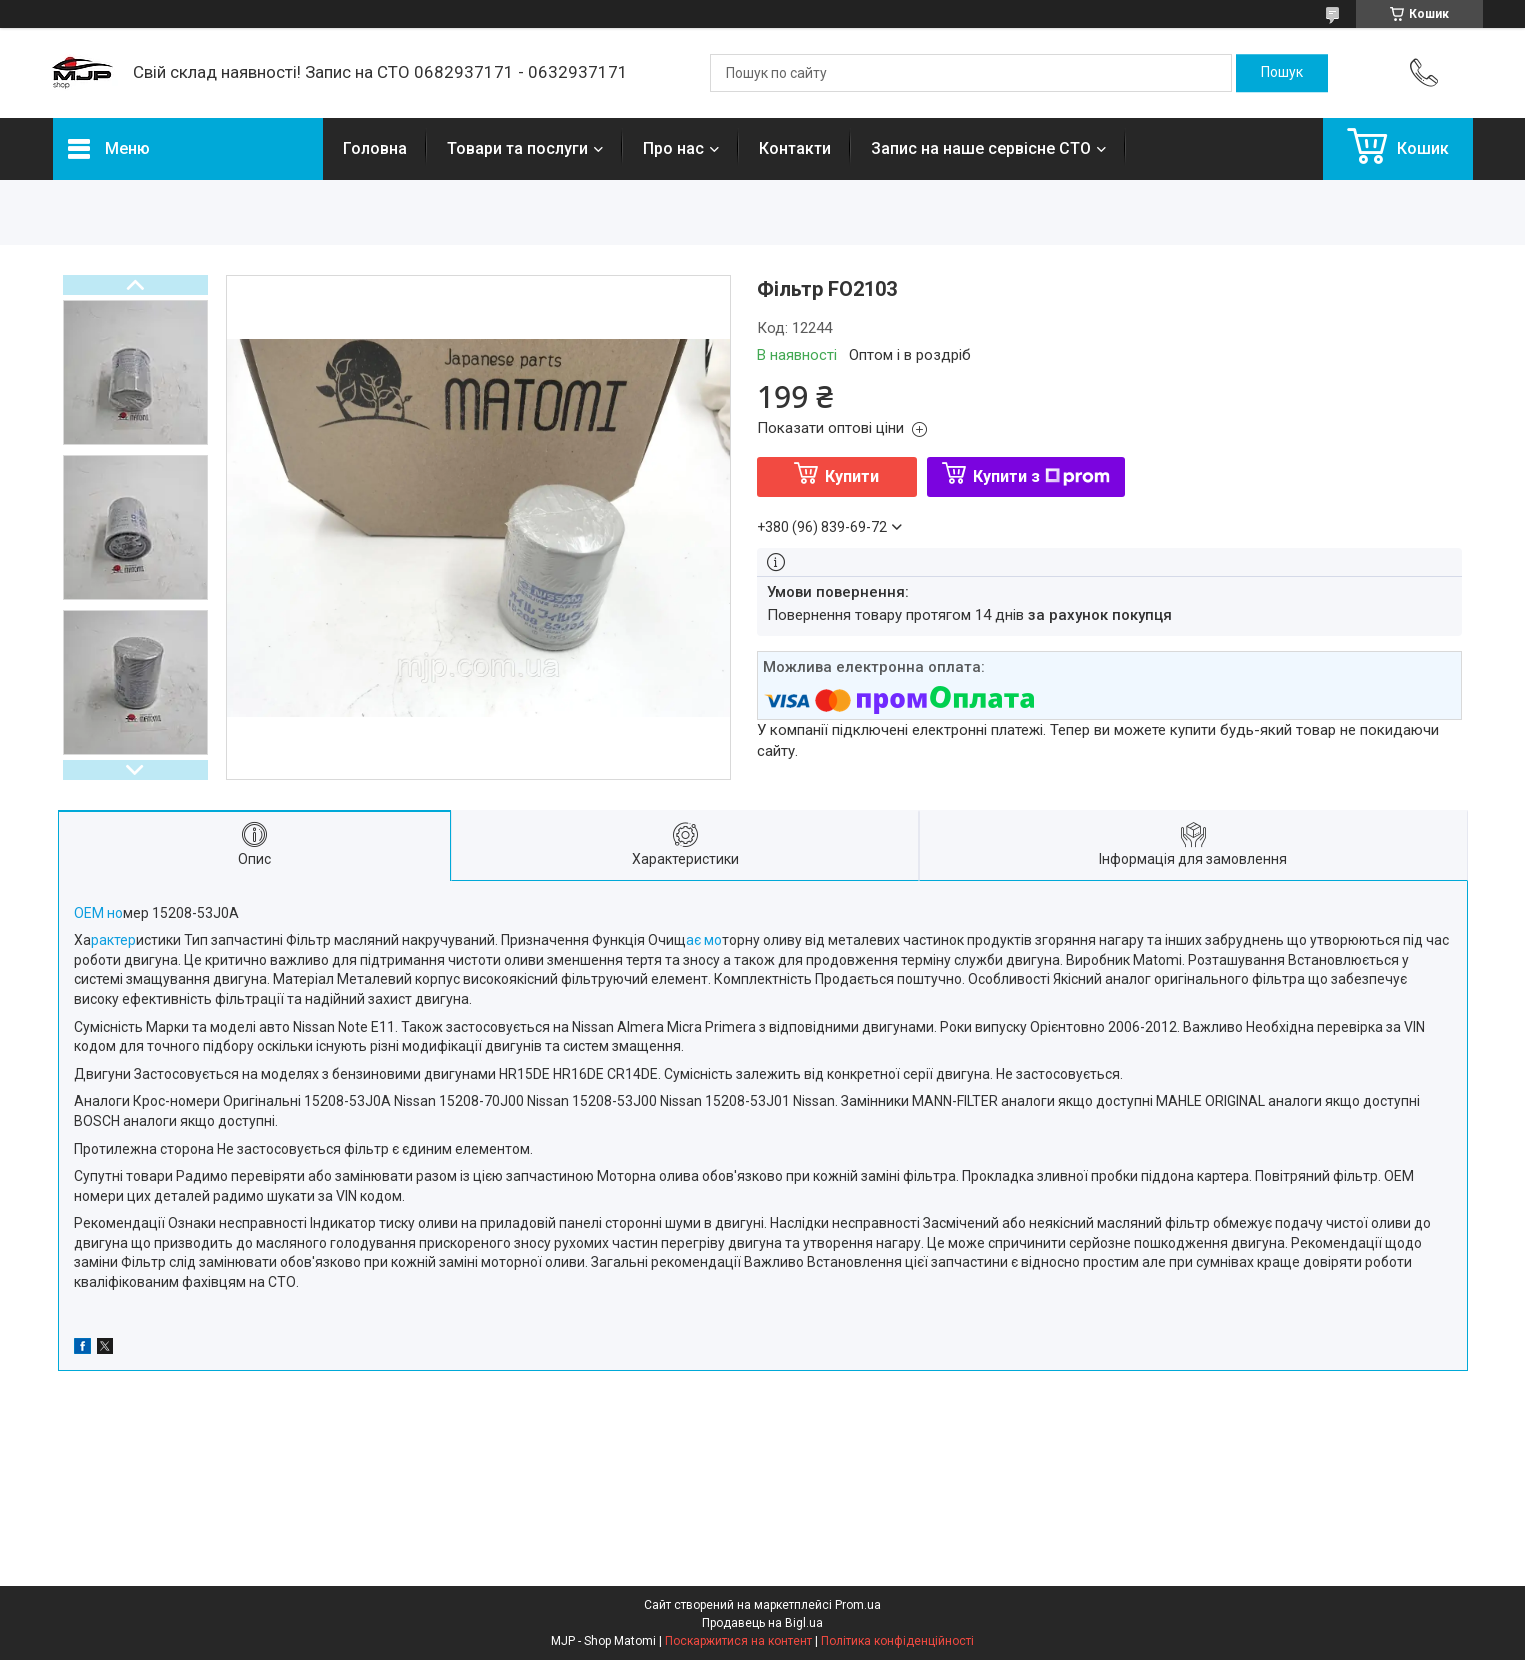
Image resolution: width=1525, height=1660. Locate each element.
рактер (113, 940)
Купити (852, 476)
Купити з (1041, 476)
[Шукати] (1282, 73)
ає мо (704, 940)
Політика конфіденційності (897, 1641)
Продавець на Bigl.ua (762, 1623)
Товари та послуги (517, 148)
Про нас (673, 148)
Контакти (795, 148)
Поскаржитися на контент (738, 1641)
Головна (375, 148)
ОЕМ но (98, 913)
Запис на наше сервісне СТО (981, 148)
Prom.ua (858, 1605)
